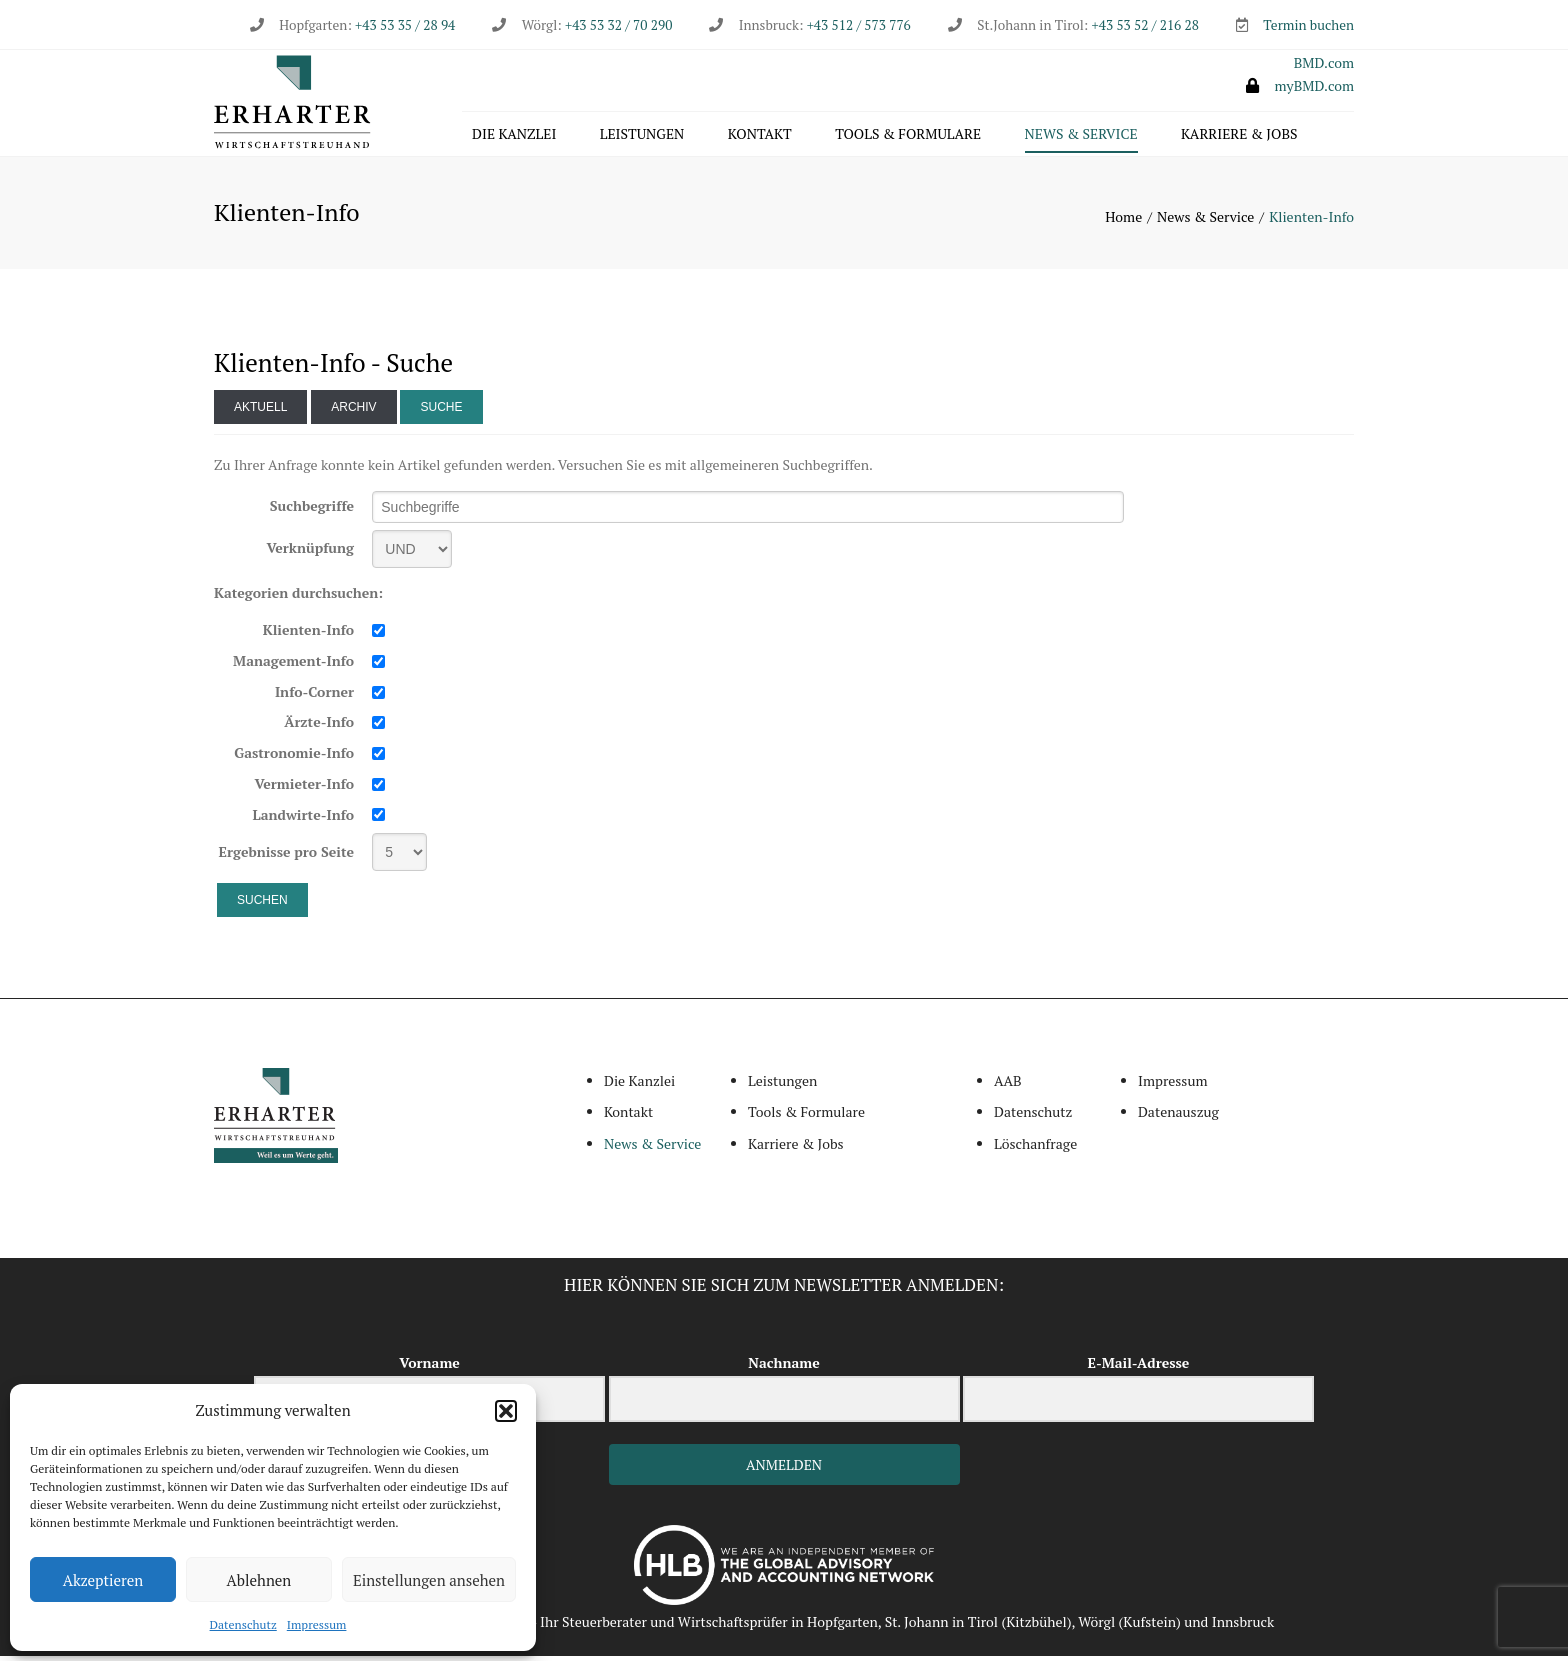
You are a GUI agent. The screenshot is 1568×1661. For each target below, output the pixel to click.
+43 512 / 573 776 (859, 25)
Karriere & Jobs (1239, 136)
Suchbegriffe (312, 511)
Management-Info (293, 665)
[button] (506, 1411)
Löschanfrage (1035, 1148)
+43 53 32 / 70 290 (618, 25)
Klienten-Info (308, 635)
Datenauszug (1178, 1117)
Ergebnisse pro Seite (287, 856)
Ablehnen (259, 1580)
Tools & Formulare (908, 136)
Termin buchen (1308, 25)
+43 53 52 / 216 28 (1145, 25)
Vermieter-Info (304, 788)
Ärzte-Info (319, 727)
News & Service (1081, 136)
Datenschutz (243, 1624)
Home (1123, 221)
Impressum (317, 1624)
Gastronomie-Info (294, 757)
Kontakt (760, 136)
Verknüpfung (310, 553)
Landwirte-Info (303, 819)
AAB (1008, 1085)
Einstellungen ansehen (429, 1580)
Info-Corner (314, 696)
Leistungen (642, 136)
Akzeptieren (103, 1580)
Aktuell (260, 412)
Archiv (353, 412)
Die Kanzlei (514, 136)
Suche (441, 412)
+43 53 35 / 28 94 (403, 25)
